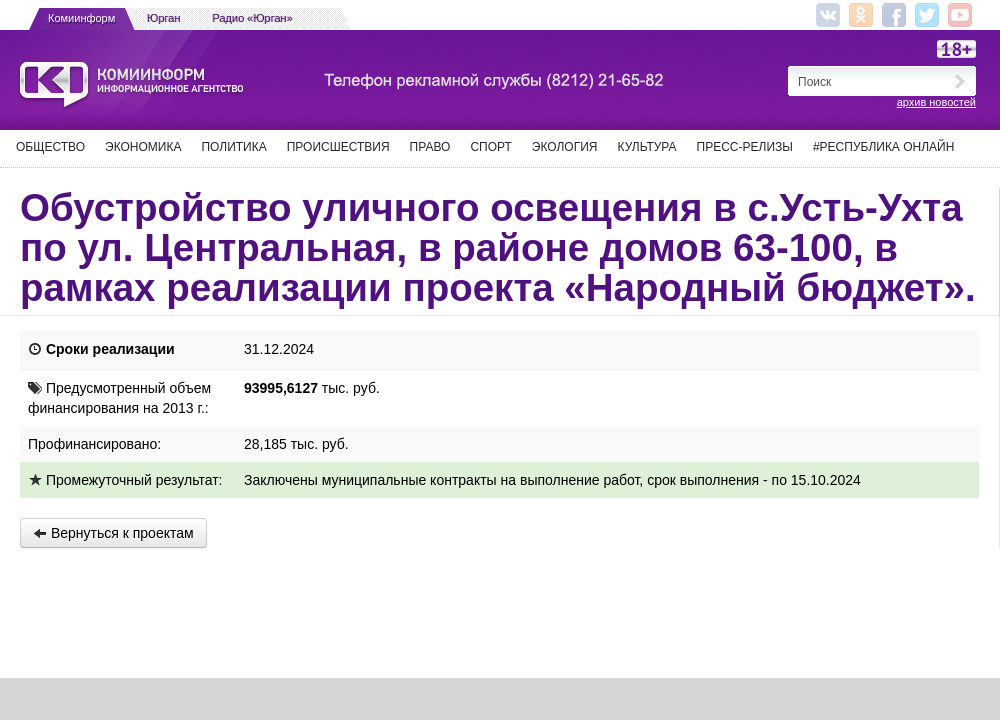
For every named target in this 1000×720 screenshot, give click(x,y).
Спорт (490, 147)
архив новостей (936, 102)
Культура (647, 147)
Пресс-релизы (745, 147)
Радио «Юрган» (253, 18)
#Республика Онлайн (883, 147)
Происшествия (338, 147)
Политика (233, 147)
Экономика (143, 147)
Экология (565, 147)
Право (430, 147)
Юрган (163, 18)
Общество (50, 147)
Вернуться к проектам (113, 533)
